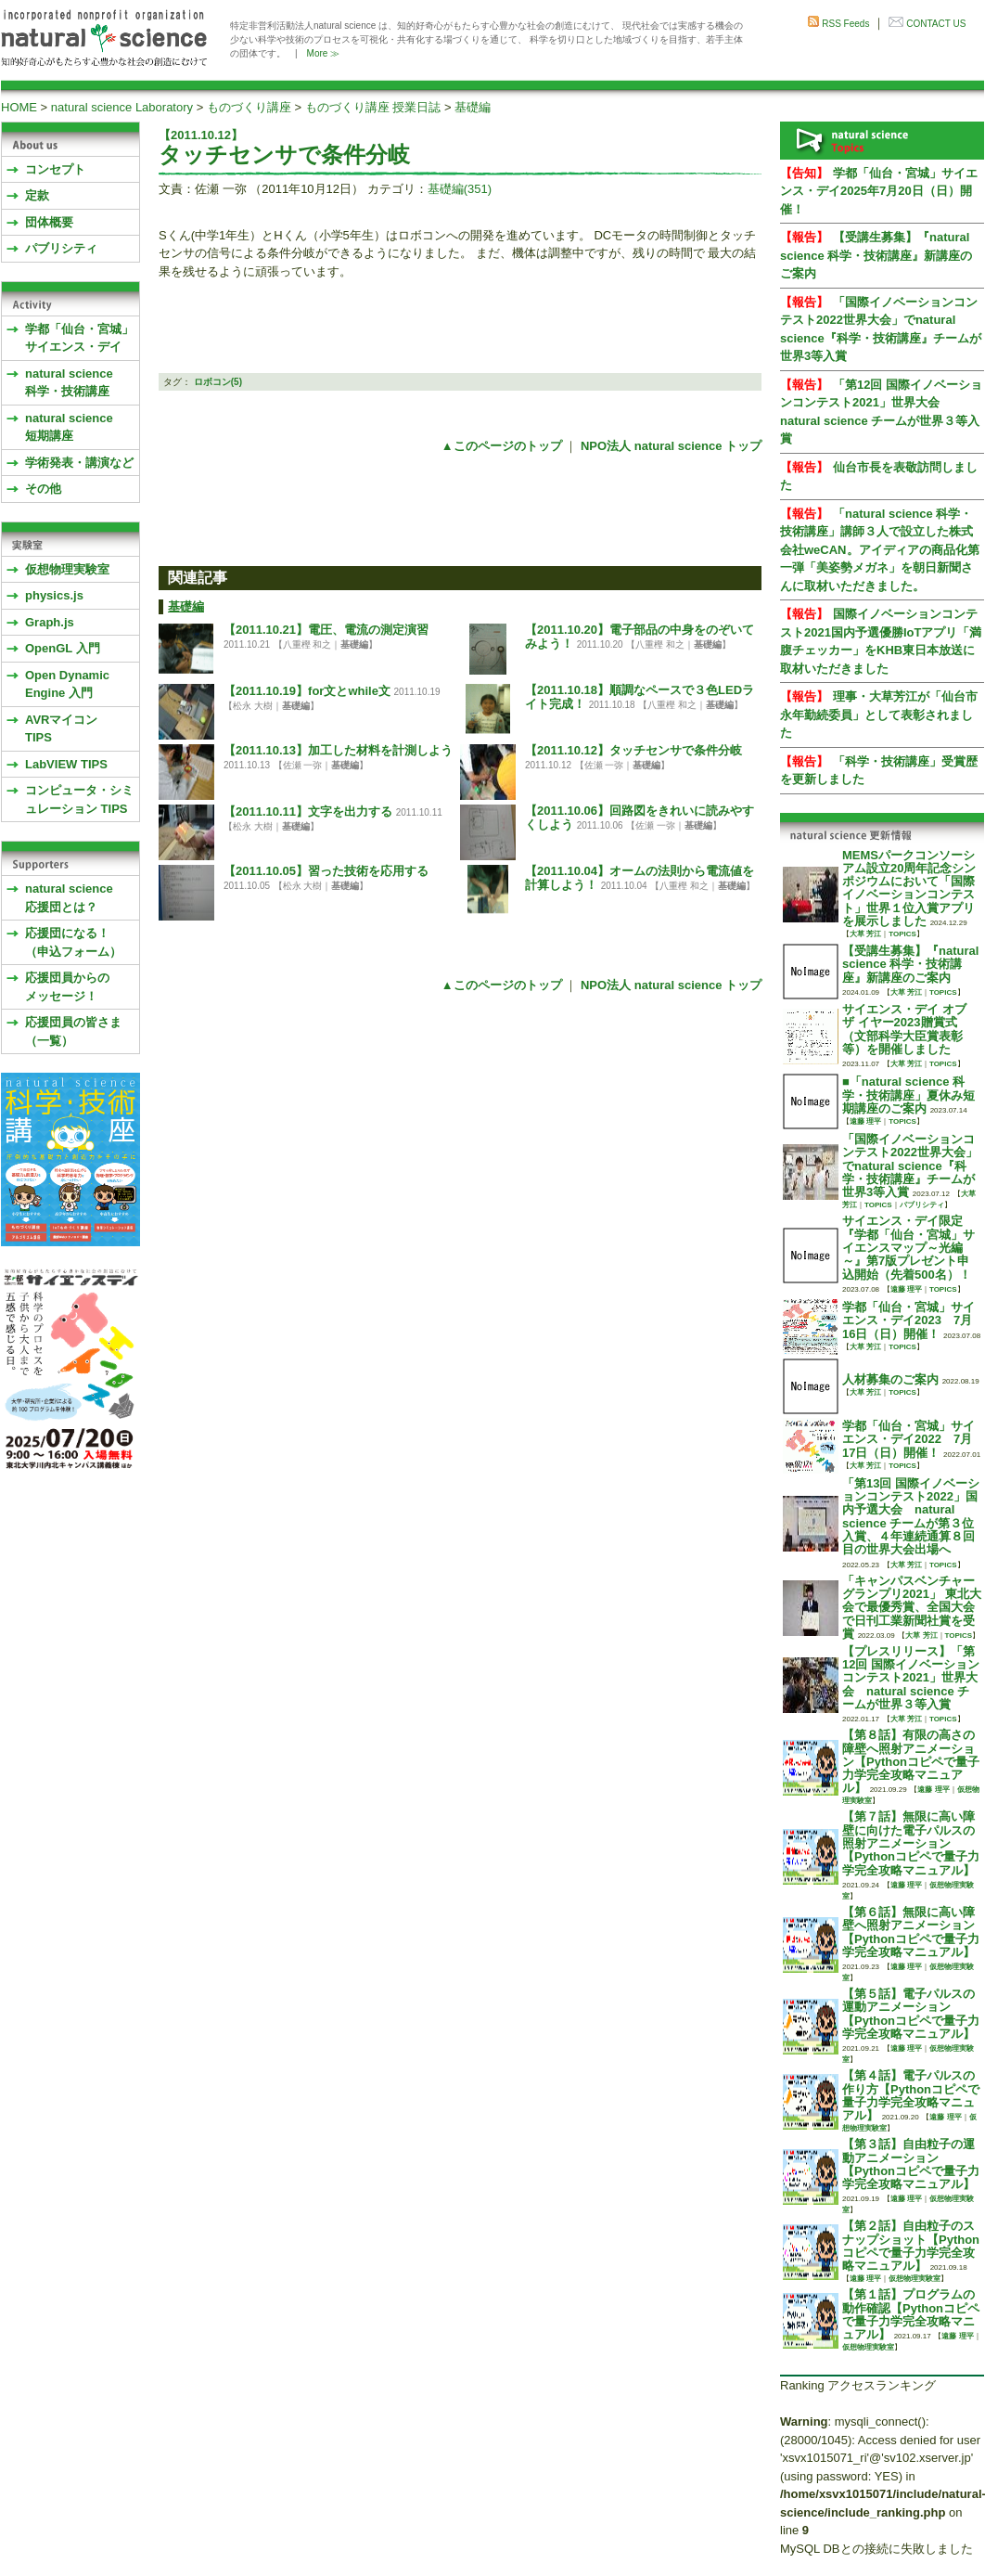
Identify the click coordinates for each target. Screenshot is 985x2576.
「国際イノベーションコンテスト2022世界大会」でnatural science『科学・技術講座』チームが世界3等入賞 (910, 1165)
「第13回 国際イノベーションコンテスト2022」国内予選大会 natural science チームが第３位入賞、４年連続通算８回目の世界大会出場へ (910, 1516)
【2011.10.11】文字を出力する (308, 811)
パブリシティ (61, 248)
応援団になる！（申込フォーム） (73, 942)
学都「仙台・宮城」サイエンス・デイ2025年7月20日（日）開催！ (879, 191)
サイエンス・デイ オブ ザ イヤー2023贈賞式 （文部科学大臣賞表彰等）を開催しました (904, 1029)
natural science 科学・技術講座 (69, 383)
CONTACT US (936, 24)
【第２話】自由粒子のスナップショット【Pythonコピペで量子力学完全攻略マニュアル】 (910, 2246)
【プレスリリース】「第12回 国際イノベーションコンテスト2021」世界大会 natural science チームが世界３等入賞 (910, 1677)
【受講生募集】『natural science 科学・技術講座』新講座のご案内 (876, 255)
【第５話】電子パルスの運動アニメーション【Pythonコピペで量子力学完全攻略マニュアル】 (910, 2014)
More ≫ (323, 53)
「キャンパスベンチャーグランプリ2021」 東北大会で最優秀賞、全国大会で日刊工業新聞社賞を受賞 (911, 1607)
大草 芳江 (865, 934)
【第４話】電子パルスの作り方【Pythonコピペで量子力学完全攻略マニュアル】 (910, 2095)
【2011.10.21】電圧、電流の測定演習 (326, 630)
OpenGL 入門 (62, 648)
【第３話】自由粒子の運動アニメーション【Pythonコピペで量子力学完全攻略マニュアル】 (910, 2164)
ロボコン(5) (218, 382)
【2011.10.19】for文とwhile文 (307, 691)
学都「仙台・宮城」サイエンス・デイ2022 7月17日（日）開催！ (908, 1439)
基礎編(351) (460, 189)
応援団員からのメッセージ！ (67, 987)
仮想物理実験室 (67, 569)
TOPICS (902, 934)
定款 (37, 195)
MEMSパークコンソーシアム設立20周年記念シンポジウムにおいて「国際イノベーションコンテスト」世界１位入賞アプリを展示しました (909, 888)
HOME (19, 107)
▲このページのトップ (501, 446)
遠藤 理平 (865, 1121)
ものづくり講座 (249, 107)
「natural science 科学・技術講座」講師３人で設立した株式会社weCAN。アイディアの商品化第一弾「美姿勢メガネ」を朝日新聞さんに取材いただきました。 (879, 550)
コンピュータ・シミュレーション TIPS (79, 799)
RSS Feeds (845, 24)
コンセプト (55, 169)
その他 (43, 489)
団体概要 (49, 222)
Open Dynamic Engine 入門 (67, 684)
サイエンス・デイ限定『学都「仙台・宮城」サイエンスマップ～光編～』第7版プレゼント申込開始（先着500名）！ (908, 1247)
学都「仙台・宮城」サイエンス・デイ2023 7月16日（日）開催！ (908, 1320)
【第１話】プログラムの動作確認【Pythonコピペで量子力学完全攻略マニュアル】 (910, 2314)
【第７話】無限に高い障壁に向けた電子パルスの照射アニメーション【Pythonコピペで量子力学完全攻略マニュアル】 (910, 1843)
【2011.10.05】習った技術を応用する (326, 871)
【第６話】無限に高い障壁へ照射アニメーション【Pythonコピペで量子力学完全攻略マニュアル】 (910, 1932)
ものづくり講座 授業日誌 (373, 107)
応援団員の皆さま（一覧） (73, 1031)
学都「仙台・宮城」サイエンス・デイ (79, 338)
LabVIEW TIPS (66, 764)
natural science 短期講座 (69, 427)
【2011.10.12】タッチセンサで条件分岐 (633, 750)
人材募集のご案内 (890, 1379)
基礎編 (472, 107)
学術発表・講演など (79, 463)
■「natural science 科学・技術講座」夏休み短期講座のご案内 (908, 1095)
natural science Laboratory (122, 107)
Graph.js (49, 622)
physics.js (54, 595)
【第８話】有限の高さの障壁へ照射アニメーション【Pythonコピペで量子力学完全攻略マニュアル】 (910, 1761)
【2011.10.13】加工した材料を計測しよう (338, 750)
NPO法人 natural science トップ (671, 446)
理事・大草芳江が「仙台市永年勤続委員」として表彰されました (879, 714)
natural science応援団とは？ (69, 898)
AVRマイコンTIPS (61, 729)
